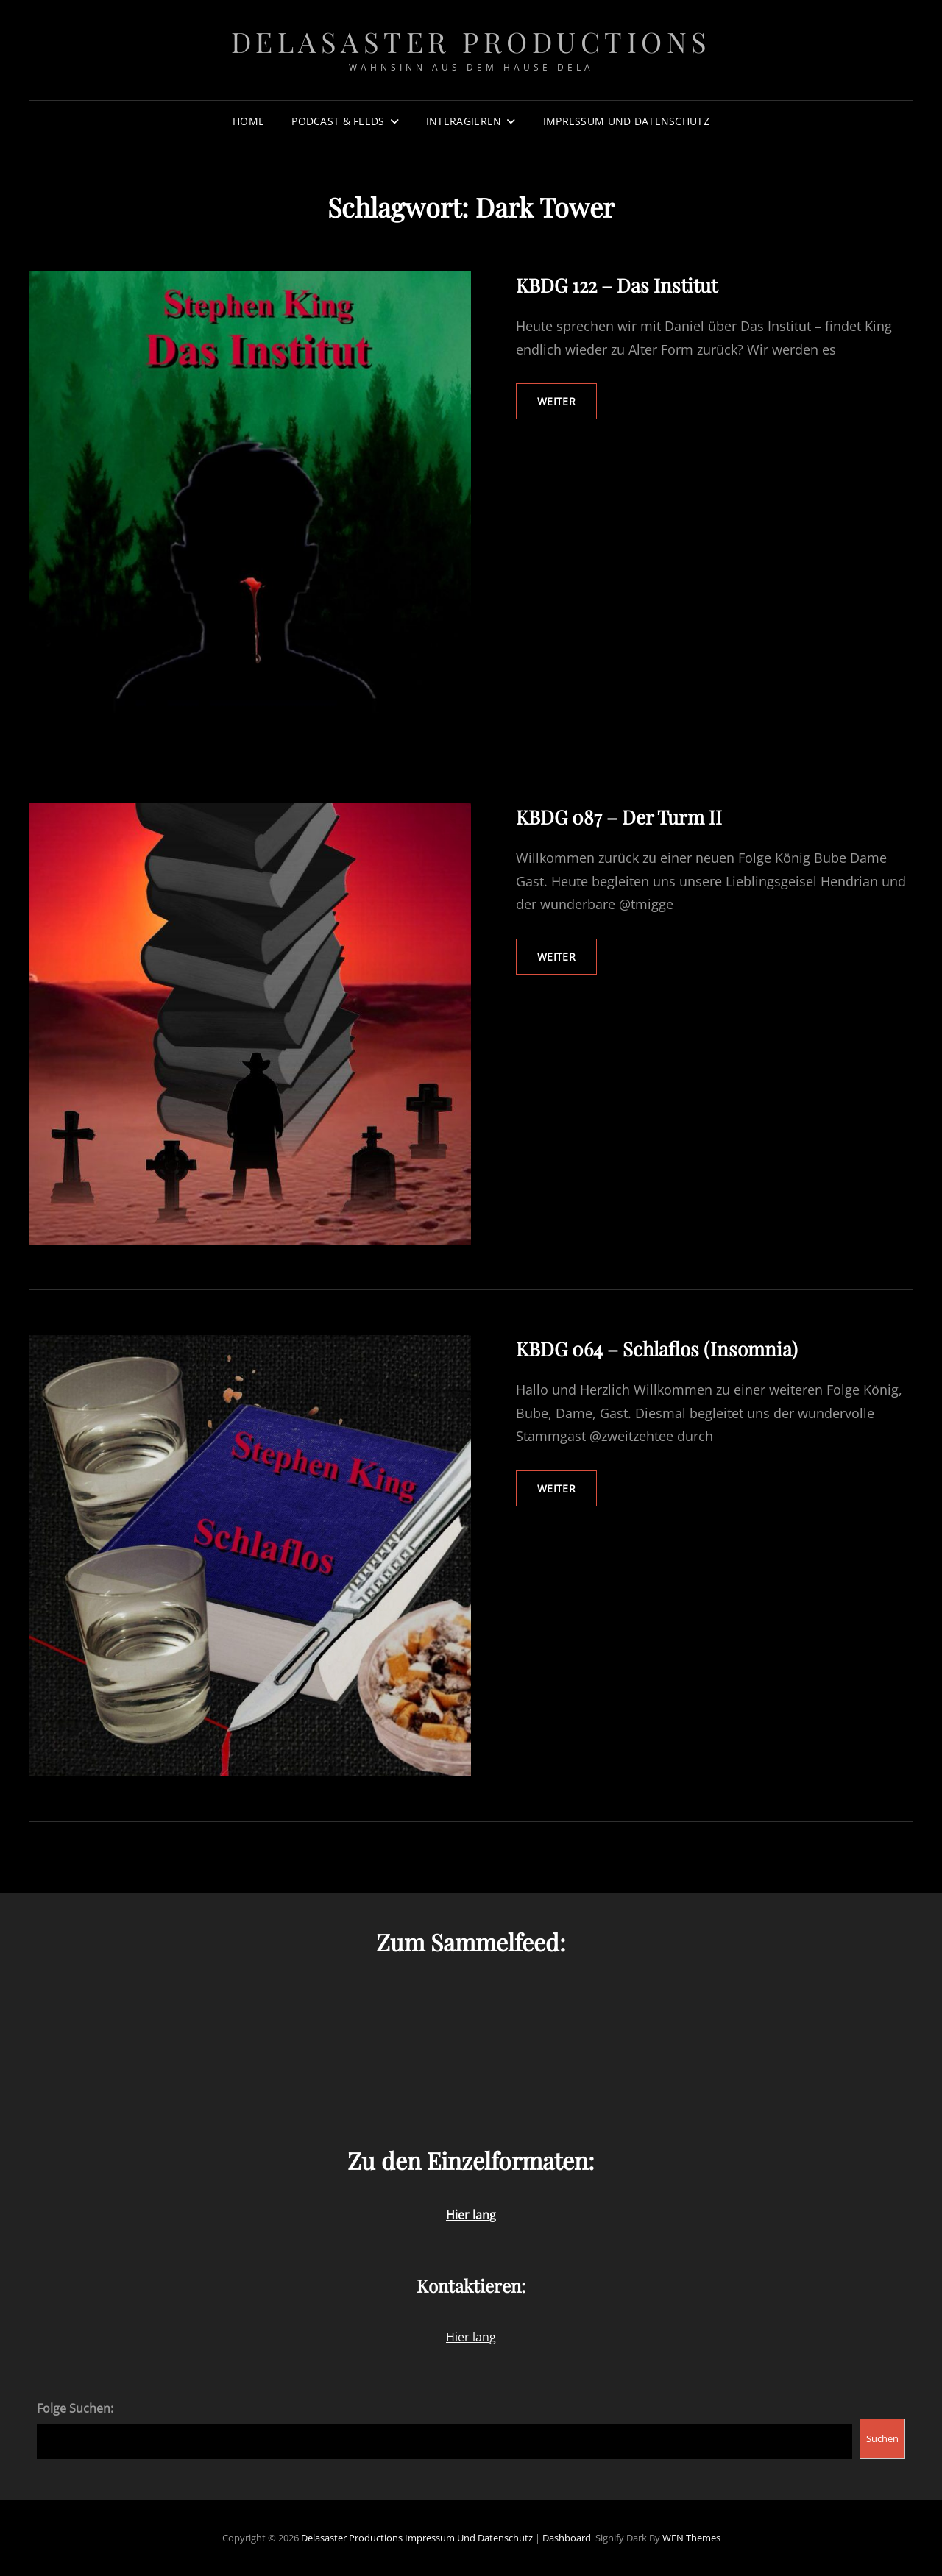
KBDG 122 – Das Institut (617, 285)
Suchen (882, 2438)
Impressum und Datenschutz (626, 121)
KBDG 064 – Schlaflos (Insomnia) (657, 1349)
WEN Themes (691, 2537)
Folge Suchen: (75, 2408)
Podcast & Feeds (337, 121)
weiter (567, 406)
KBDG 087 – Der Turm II (619, 817)
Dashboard (566, 2537)
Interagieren (463, 121)
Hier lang (471, 2337)
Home (248, 121)
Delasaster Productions (471, 41)
